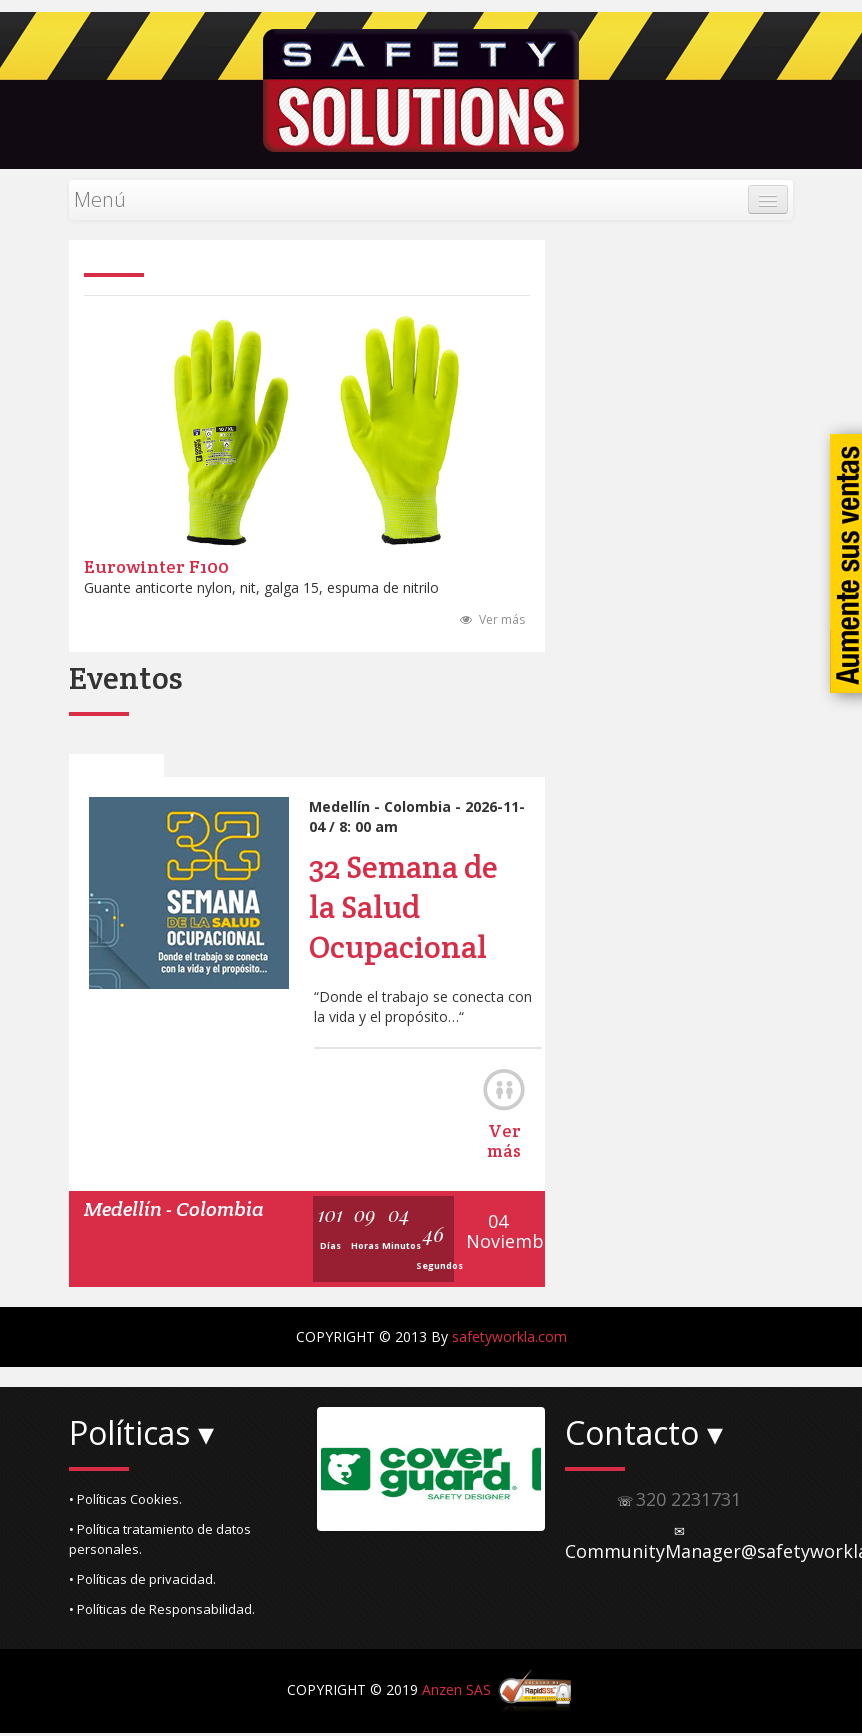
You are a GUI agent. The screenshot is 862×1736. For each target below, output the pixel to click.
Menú (100, 199)
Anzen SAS (456, 1691)
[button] (183, 1501)
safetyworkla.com (509, 1338)
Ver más (492, 621)
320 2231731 (688, 1501)
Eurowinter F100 (156, 568)
